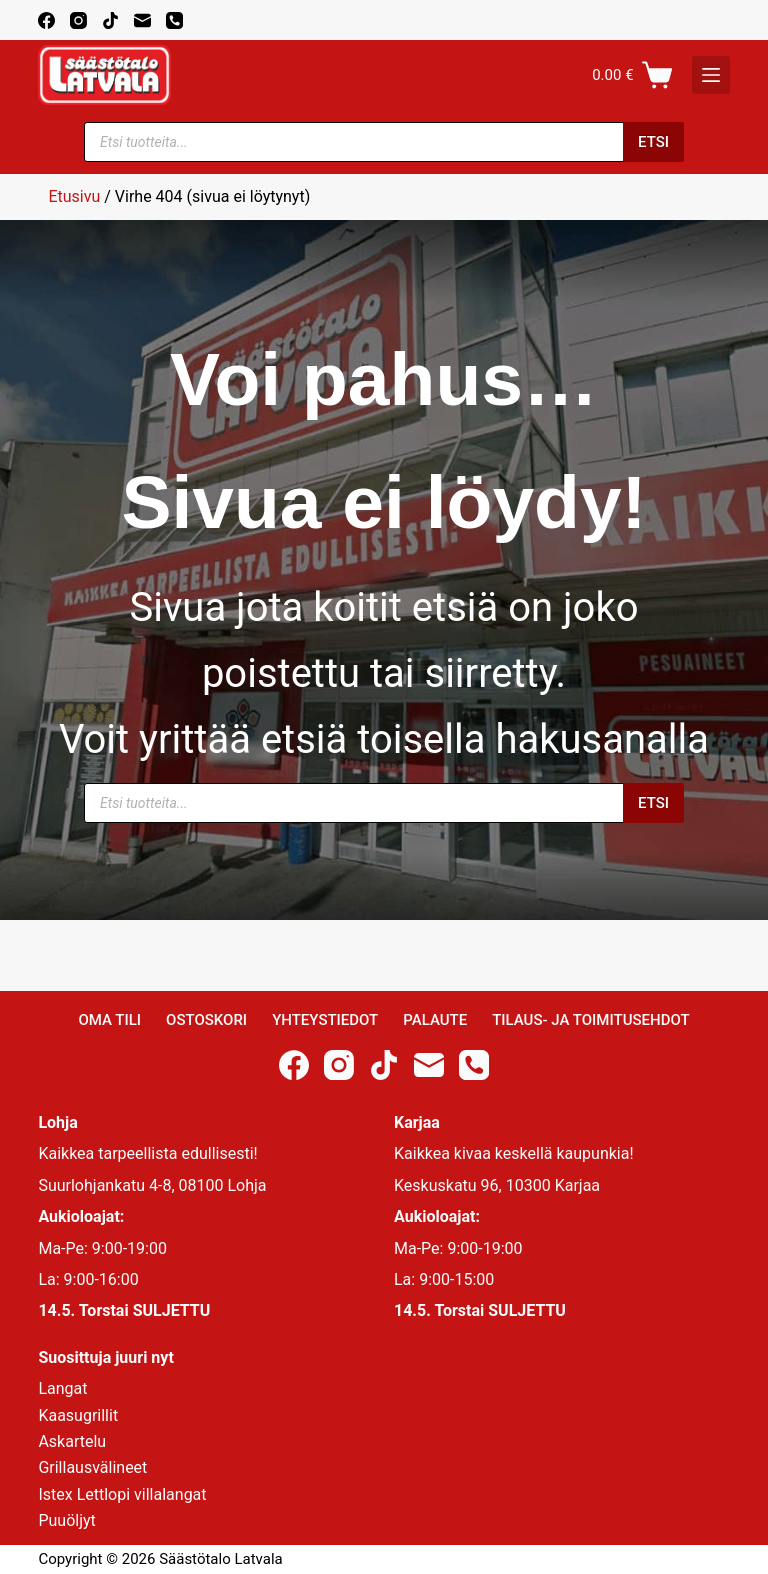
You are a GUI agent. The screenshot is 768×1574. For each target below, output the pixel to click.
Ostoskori (206, 1020)
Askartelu (72, 1441)
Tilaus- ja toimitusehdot (590, 1020)
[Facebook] (46, 20)
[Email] (142, 20)
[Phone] (174, 20)
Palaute (435, 1020)
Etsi (653, 142)
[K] (711, 75)
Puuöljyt (66, 1520)
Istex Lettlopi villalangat (122, 1494)
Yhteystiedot (325, 1020)
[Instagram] (78, 20)
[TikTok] (110, 20)
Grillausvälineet (92, 1467)
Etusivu (74, 196)
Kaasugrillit (78, 1415)
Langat (62, 1388)
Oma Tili (109, 1020)
